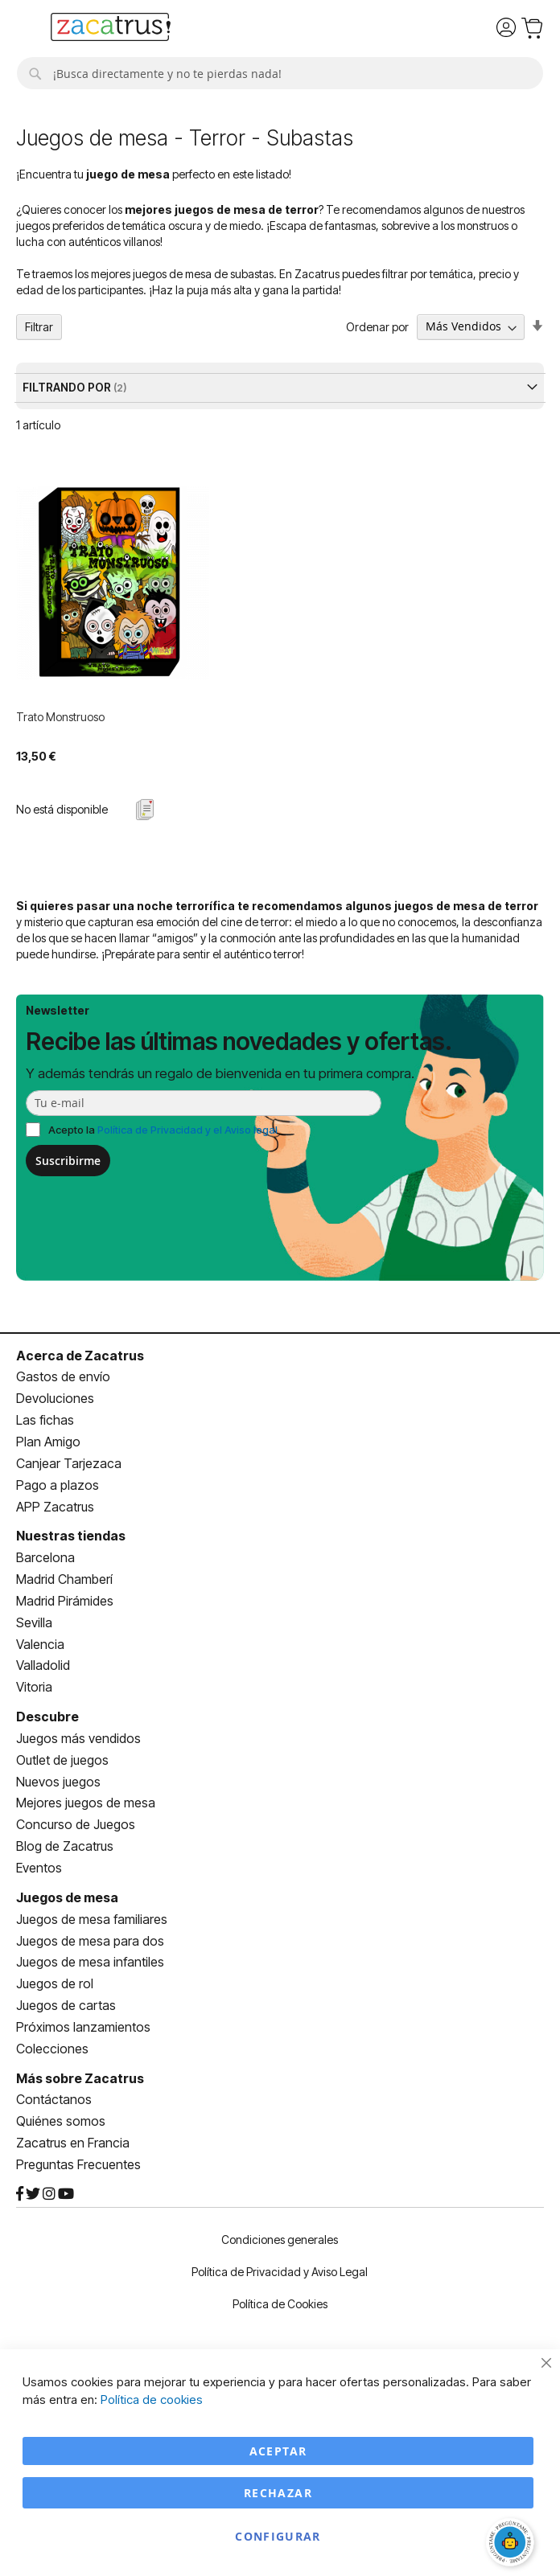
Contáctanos (54, 2099)
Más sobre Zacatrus (80, 2078)
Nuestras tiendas (71, 1536)
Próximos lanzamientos (83, 2027)
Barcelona (45, 1557)
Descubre (47, 1716)
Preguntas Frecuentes (78, 2164)
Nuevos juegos (58, 1782)
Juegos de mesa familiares (91, 1919)
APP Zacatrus (55, 1507)
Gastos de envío (63, 1376)
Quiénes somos (60, 2121)
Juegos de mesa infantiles (90, 1962)
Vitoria (34, 1687)
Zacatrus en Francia (73, 2143)
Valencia (40, 1644)
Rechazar (278, 2492)
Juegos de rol (54, 1983)
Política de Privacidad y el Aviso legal (187, 1129)
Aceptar (278, 2451)
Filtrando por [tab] (68, 387)
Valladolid (43, 1665)
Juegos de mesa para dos (90, 1941)
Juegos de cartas (66, 2005)
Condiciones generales (279, 2239)
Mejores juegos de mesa (85, 1803)
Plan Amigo (48, 1442)
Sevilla (34, 1622)
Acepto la (163, 1129)
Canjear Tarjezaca (68, 1463)
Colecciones (52, 2049)
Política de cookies (152, 2399)
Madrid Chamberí (64, 1579)
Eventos (39, 1868)
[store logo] (110, 29)
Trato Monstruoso (60, 717)
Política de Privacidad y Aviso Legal (279, 2272)
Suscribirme (68, 1160)
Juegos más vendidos (78, 1738)
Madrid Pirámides (64, 1601)
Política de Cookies (280, 2304)
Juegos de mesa (67, 1897)
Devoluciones (55, 1398)
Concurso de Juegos (75, 1824)
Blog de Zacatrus (64, 1846)
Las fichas (45, 1420)
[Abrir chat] (512, 2544)
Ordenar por (377, 326)
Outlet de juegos (62, 1760)
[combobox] (280, 73)
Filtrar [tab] (39, 327)
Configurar (278, 2536)
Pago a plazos (57, 1485)
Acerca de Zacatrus (80, 1355)
